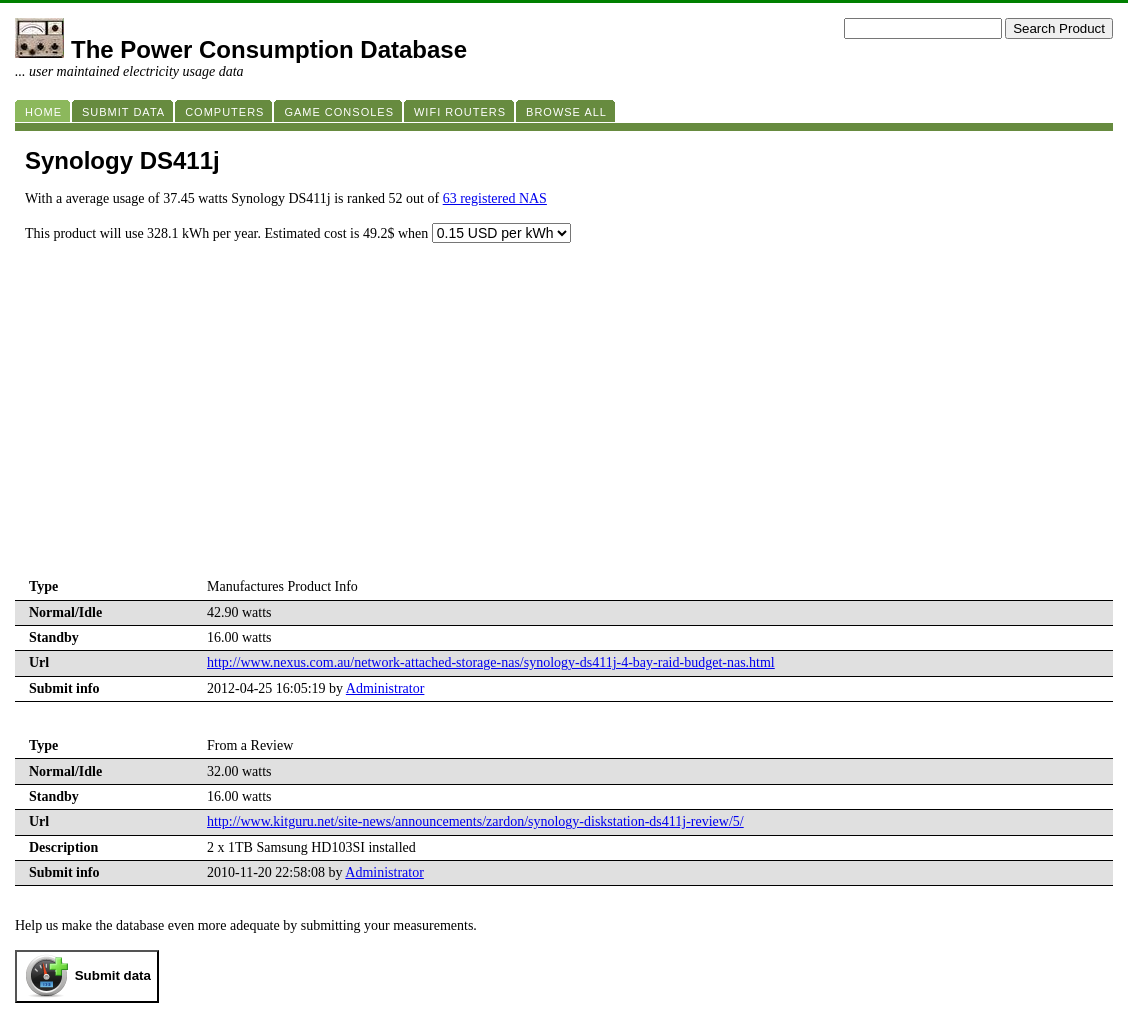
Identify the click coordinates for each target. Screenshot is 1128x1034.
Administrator (385, 688)
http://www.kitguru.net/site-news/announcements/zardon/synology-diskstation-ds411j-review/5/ (475, 821)
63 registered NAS (495, 198)
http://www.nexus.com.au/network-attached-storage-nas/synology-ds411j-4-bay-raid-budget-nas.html (491, 662)
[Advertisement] (564, 425)
